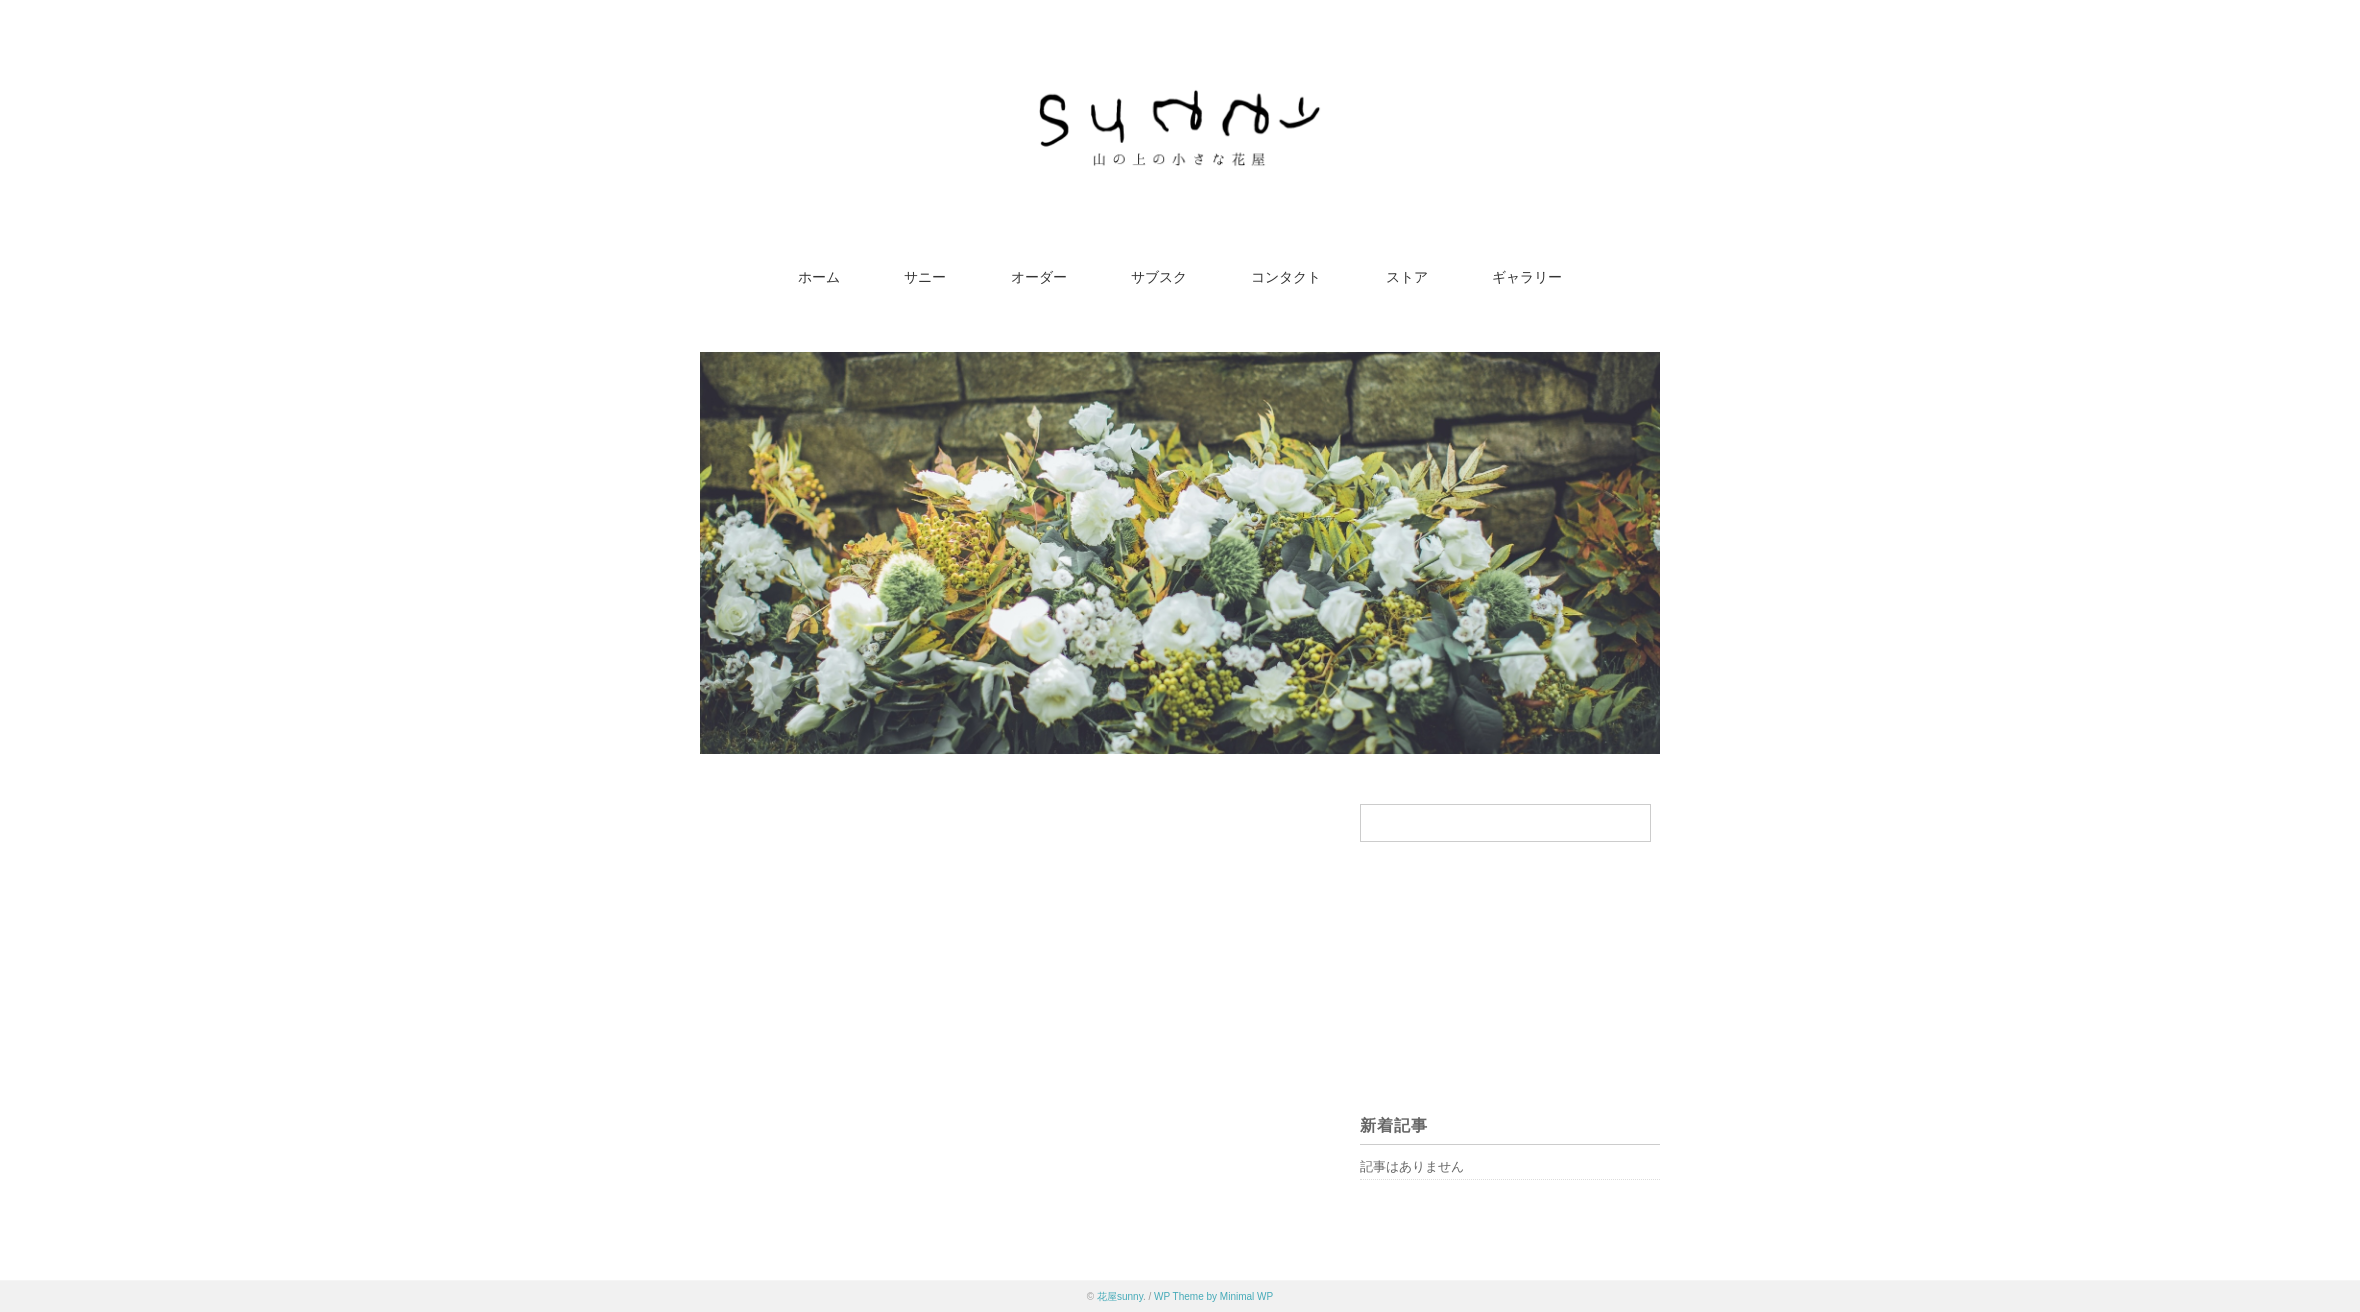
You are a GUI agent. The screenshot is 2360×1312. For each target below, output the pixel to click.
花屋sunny (1120, 1296)
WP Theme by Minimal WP (1213, 1296)
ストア (1407, 277)
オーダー (1039, 277)
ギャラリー (1527, 277)
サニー (925, 277)
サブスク (1159, 277)
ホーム (819, 277)
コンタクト (1286, 277)
